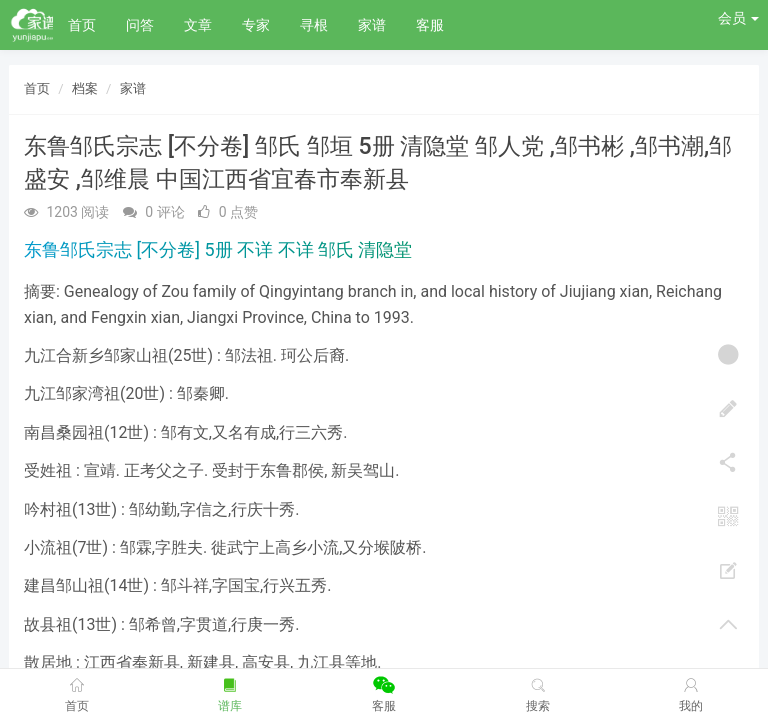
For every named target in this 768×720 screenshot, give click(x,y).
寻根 (314, 25)
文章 (198, 25)
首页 (82, 25)
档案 (85, 88)
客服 (430, 25)
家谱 (372, 25)
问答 (140, 25)
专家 (256, 25)
